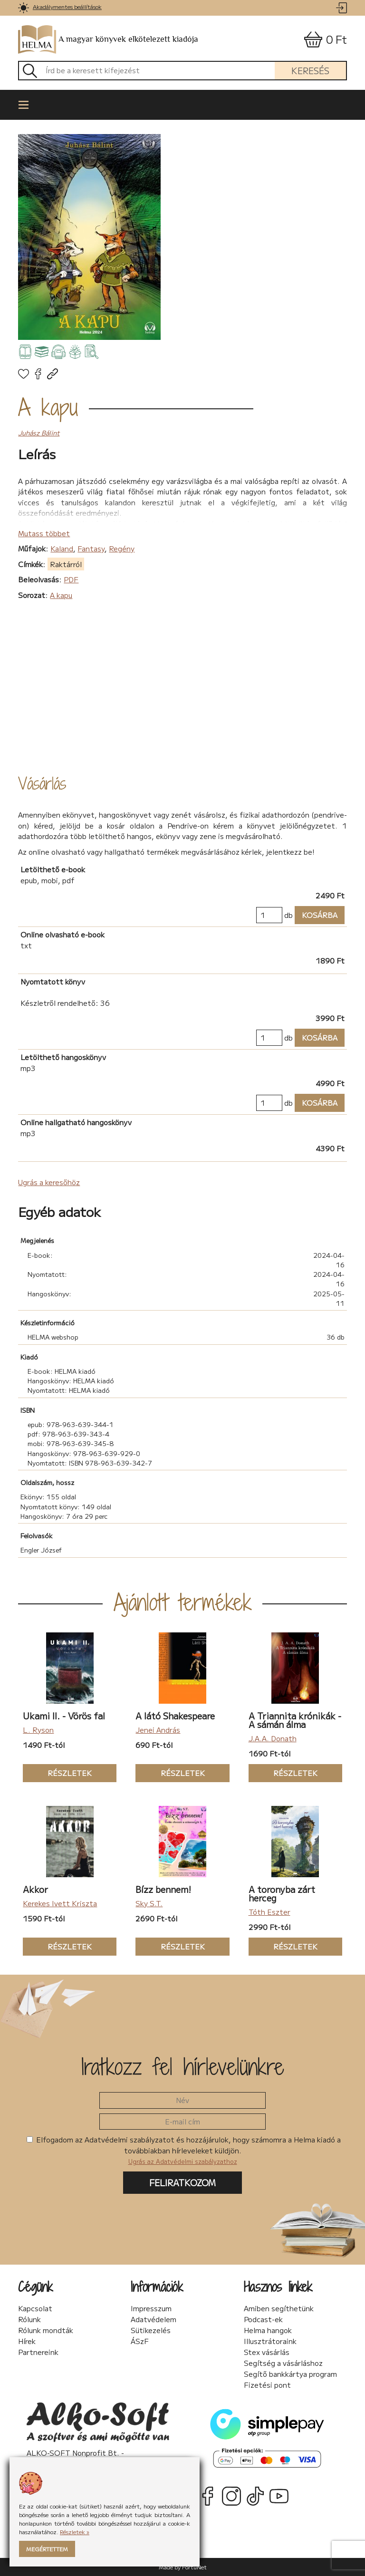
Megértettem (47, 2549)
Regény (121, 548)
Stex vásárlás (266, 2352)
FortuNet (194, 2567)
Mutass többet (44, 533)
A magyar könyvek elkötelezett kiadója (108, 39)
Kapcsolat (35, 2308)
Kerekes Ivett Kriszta (60, 1903)
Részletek (57, 1773)
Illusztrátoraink (270, 2341)
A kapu (48, 407)
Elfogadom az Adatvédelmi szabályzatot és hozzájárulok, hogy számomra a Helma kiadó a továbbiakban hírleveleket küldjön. (184, 2150)
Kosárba (316, 915)
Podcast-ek (263, 2319)
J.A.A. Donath (273, 1738)
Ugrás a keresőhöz (49, 1182)
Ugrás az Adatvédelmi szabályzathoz (182, 2161)
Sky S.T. (149, 1903)
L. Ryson (38, 1730)
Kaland (61, 548)
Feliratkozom (182, 2182)
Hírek (27, 2341)
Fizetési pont (267, 2385)
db (288, 915)
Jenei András (157, 1730)
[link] (23, 7)
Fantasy (91, 548)
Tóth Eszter (269, 1912)
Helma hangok (268, 2330)
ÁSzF (140, 2341)
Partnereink (38, 2352)
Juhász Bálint (38, 432)
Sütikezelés (151, 2330)
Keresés (310, 70)
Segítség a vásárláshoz (283, 2363)
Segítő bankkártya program (290, 2374)
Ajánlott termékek (183, 1602)
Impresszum (151, 2308)
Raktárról (66, 564)
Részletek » (74, 2532)
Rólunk (29, 2319)
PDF (71, 579)
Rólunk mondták (45, 2330)
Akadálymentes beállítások (67, 6)
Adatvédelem (153, 2319)
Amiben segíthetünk (279, 2308)
